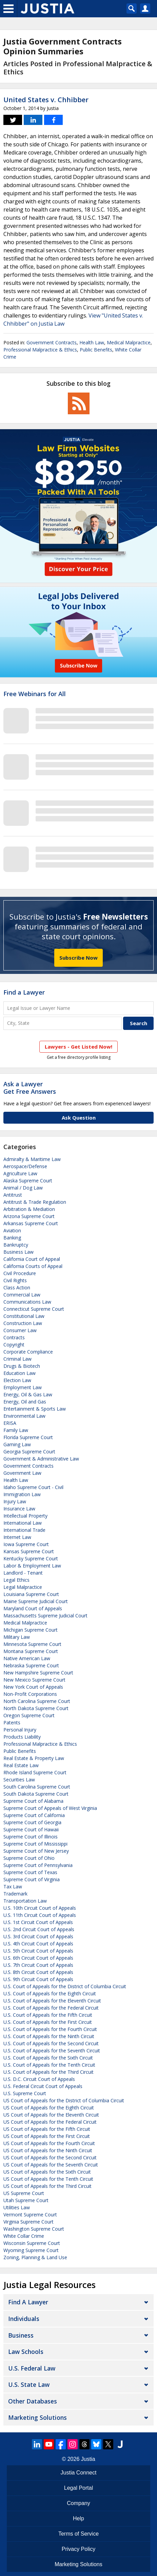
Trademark (15, 1893)
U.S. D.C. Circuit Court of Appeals (39, 2079)
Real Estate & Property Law (33, 1758)
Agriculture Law (20, 1173)
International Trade (24, 1530)
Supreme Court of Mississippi (35, 1843)
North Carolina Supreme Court (36, 1701)
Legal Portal (78, 2488)
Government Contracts (51, 342)
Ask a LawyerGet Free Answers (29, 1087)
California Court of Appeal (31, 1259)
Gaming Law (17, 1444)
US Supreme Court (23, 2193)
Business (21, 2335)
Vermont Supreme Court (30, 2214)
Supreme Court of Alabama (33, 1801)
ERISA (9, 1423)
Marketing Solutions (37, 2417)
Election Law (17, 1380)
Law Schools (25, 2351)
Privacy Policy (79, 2549)
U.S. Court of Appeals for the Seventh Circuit (51, 2050)
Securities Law (19, 1779)
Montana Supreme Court (30, 1651)
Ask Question (79, 1117)
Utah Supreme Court (25, 2200)
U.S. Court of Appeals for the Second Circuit (51, 2043)
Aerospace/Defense (25, 1166)
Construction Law (22, 1323)
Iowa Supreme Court (26, 1544)
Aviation (12, 1230)
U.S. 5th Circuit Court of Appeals (38, 1950)
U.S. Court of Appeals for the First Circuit (47, 2022)
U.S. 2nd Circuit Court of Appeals (38, 1929)
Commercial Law (21, 1294)
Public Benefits (96, 349)
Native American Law (26, 1658)
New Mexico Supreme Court (34, 1679)
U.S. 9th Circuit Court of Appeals (38, 1979)
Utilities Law (16, 2207)
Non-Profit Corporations (30, 1694)
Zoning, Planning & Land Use (35, 2257)
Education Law (19, 1373)
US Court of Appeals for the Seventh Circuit (50, 2164)
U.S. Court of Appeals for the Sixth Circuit (48, 2057)
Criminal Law (17, 1359)
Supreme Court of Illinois (30, 1836)
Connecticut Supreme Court (33, 1309)
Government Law (22, 1473)
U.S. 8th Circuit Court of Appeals (38, 1972)
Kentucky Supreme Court (30, 1558)
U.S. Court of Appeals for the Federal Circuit (51, 2007)
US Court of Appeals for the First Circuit (46, 2136)
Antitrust (12, 1195)
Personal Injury (19, 1729)
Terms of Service (78, 2534)
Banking (12, 1237)
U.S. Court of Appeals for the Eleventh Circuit (52, 2000)
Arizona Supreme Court (29, 1216)
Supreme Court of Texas (30, 1872)
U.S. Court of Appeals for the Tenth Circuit (49, 2065)
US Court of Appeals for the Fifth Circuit (46, 2129)
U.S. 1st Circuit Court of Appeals (38, 1922)
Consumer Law (20, 1330)
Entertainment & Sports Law (34, 1408)
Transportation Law (25, 1901)
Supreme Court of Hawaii (31, 1829)
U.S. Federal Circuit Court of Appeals (42, 2086)
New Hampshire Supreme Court (38, 1672)
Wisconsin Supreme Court (31, 2243)
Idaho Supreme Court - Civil (33, 1487)
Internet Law (17, 1537)
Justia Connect (79, 2472)
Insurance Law (19, 1508)
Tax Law (12, 1886)
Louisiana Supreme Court (31, 1594)
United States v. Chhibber (46, 99)
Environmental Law (24, 1416)
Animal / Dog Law (23, 1187)
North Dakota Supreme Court (35, 1708)
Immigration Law (22, 1494)
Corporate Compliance (28, 1351)
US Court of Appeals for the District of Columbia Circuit (63, 2100)
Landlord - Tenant (23, 1573)
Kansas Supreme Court (28, 1551)
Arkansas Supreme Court (30, 1223)
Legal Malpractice (22, 1587)
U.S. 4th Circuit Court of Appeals (38, 1943)
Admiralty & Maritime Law (32, 1159)
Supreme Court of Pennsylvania (38, 1865)
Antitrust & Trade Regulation (34, 1202)
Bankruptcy (15, 1244)
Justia (88, 2459)
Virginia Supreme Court (28, 2221)
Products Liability (22, 1737)
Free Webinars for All (34, 694)
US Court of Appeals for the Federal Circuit (50, 2122)
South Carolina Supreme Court (36, 1786)
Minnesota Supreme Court (32, 1644)
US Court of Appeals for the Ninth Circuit (47, 2150)
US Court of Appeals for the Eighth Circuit (48, 2107)
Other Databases (32, 2401)
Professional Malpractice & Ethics (40, 349)
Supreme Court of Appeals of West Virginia (50, 1808)
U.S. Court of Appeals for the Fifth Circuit (47, 2015)
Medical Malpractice (129, 342)
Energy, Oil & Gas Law (27, 1394)
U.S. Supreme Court (24, 2093)
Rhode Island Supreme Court (34, 1772)
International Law (22, 1523)
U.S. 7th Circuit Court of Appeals (38, 1965)
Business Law (18, 1252)
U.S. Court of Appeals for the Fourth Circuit (50, 2029)
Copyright (13, 1344)
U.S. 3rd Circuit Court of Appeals (38, 1936)
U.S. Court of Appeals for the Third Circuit (48, 2072)
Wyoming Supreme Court (31, 2250)
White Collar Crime (23, 2236)
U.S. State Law (29, 2384)
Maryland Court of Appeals (32, 1608)
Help (78, 2518)
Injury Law (14, 1501)
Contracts (14, 1337)
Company (78, 2503)
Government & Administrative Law (41, 1458)
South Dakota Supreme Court (35, 1794)
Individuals (23, 2319)
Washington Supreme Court (33, 2229)
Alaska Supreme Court (27, 1180)
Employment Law (22, 1387)
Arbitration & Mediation (29, 1209)
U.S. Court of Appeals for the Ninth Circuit (48, 2036)
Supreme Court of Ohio (29, 1858)
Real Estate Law (21, 1765)
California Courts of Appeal (32, 1266)
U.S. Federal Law (31, 2368)
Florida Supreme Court (28, 1437)
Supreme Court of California (34, 1815)
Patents (11, 1722)
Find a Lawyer (24, 992)
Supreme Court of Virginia (31, 1879)
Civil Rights (15, 1280)
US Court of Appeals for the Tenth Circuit (48, 2179)
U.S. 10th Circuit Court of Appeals (39, 1908)
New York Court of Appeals (33, 1687)
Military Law (16, 1637)
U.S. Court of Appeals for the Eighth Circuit (49, 1993)
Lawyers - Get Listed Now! (78, 1046)
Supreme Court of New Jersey (36, 1851)
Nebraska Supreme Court (31, 1665)
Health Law (91, 342)
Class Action (16, 1287)
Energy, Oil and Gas (24, 1401)
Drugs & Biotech (21, 1366)
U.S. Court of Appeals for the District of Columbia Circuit (64, 1986)
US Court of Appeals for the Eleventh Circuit (51, 2114)
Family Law (15, 1430)
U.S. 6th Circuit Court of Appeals (38, 1958)
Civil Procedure (19, 1273)
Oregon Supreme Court (29, 1715)
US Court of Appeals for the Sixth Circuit (47, 2172)
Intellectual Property (25, 1515)
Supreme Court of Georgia (32, 1822)
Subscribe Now (78, 957)
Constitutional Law (23, 1316)
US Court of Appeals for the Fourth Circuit (49, 2143)
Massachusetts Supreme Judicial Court (45, 1615)
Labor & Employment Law (32, 1565)
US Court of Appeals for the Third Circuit (47, 2186)
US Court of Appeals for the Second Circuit (50, 2157)
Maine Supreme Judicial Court (35, 1601)
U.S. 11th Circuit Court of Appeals (39, 1915)
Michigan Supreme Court (30, 1630)
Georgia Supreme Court (29, 1451)
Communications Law (27, 1302)
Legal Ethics (16, 1580)
